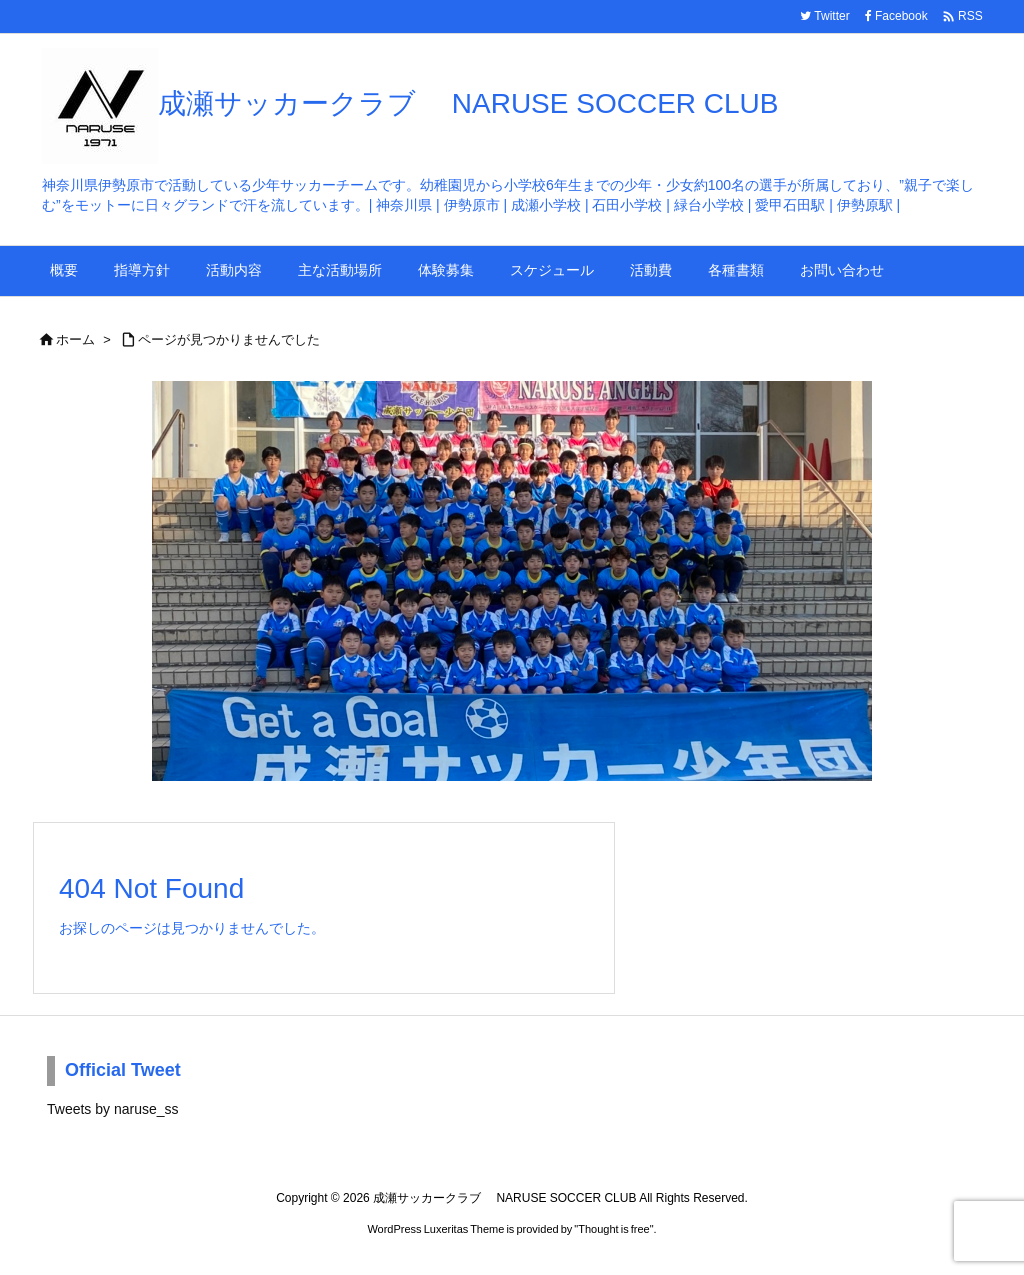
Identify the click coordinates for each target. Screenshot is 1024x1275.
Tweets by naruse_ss (113, 1109)
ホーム (75, 339)
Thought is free (613, 1229)
